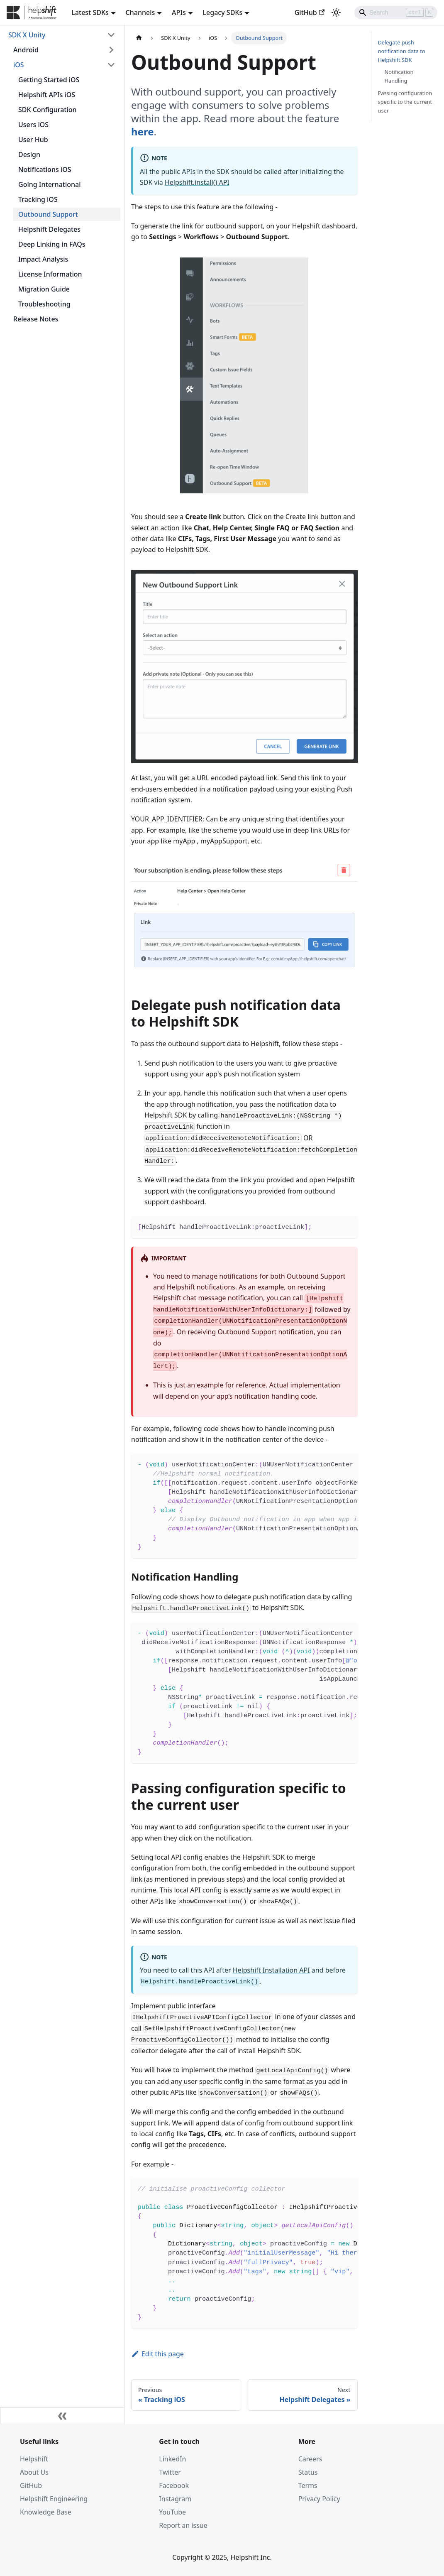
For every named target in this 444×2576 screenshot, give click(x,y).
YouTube (172, 2512)
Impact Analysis (43, 259)
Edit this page (157, 2353)
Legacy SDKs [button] (223, 12)
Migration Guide (44, 289)
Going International (49, 184)
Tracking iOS (38, 199)
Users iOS (33, 124)
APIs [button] (179, 12)
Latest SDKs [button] (89, 12)
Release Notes (35, 319)
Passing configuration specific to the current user (405, 101)
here (142, 131)
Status (308, 2472)
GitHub (309, 12)
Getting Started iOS (48, 79)
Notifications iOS (44, 169)
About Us (34, 2472)
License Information (50, 274)
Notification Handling (399, 76)
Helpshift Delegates (49, 229)
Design (29, 154)
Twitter (170, 2472)
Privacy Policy (319, 2498)
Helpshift (34, 2458)
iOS (18, 64)
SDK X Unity (26, 34)
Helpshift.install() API (197, 182)
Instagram (175, 2498)
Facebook (174, 2485)
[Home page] (139, 38)
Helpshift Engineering (54, 2498)
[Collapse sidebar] (62, 2415)
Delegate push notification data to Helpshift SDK (401, 51)
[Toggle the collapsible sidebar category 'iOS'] (111, 64)
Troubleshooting (44, 304)
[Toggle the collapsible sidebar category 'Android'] (111, 49)
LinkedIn (172, 2458)
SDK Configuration (47, 109)
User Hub (33, 139)
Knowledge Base (45, 2512)
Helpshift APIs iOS (46, 94)
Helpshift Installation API (271, 1970)
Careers (310, 2458)
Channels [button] (140, 12)
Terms (307, 2485)
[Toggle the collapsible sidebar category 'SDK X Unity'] (111, 35)
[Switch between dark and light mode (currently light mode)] (336, 12)
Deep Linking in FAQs (51, 244)
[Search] (395, 12)
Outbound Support (48, 214)
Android (26, 49)
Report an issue (183, 2525)
